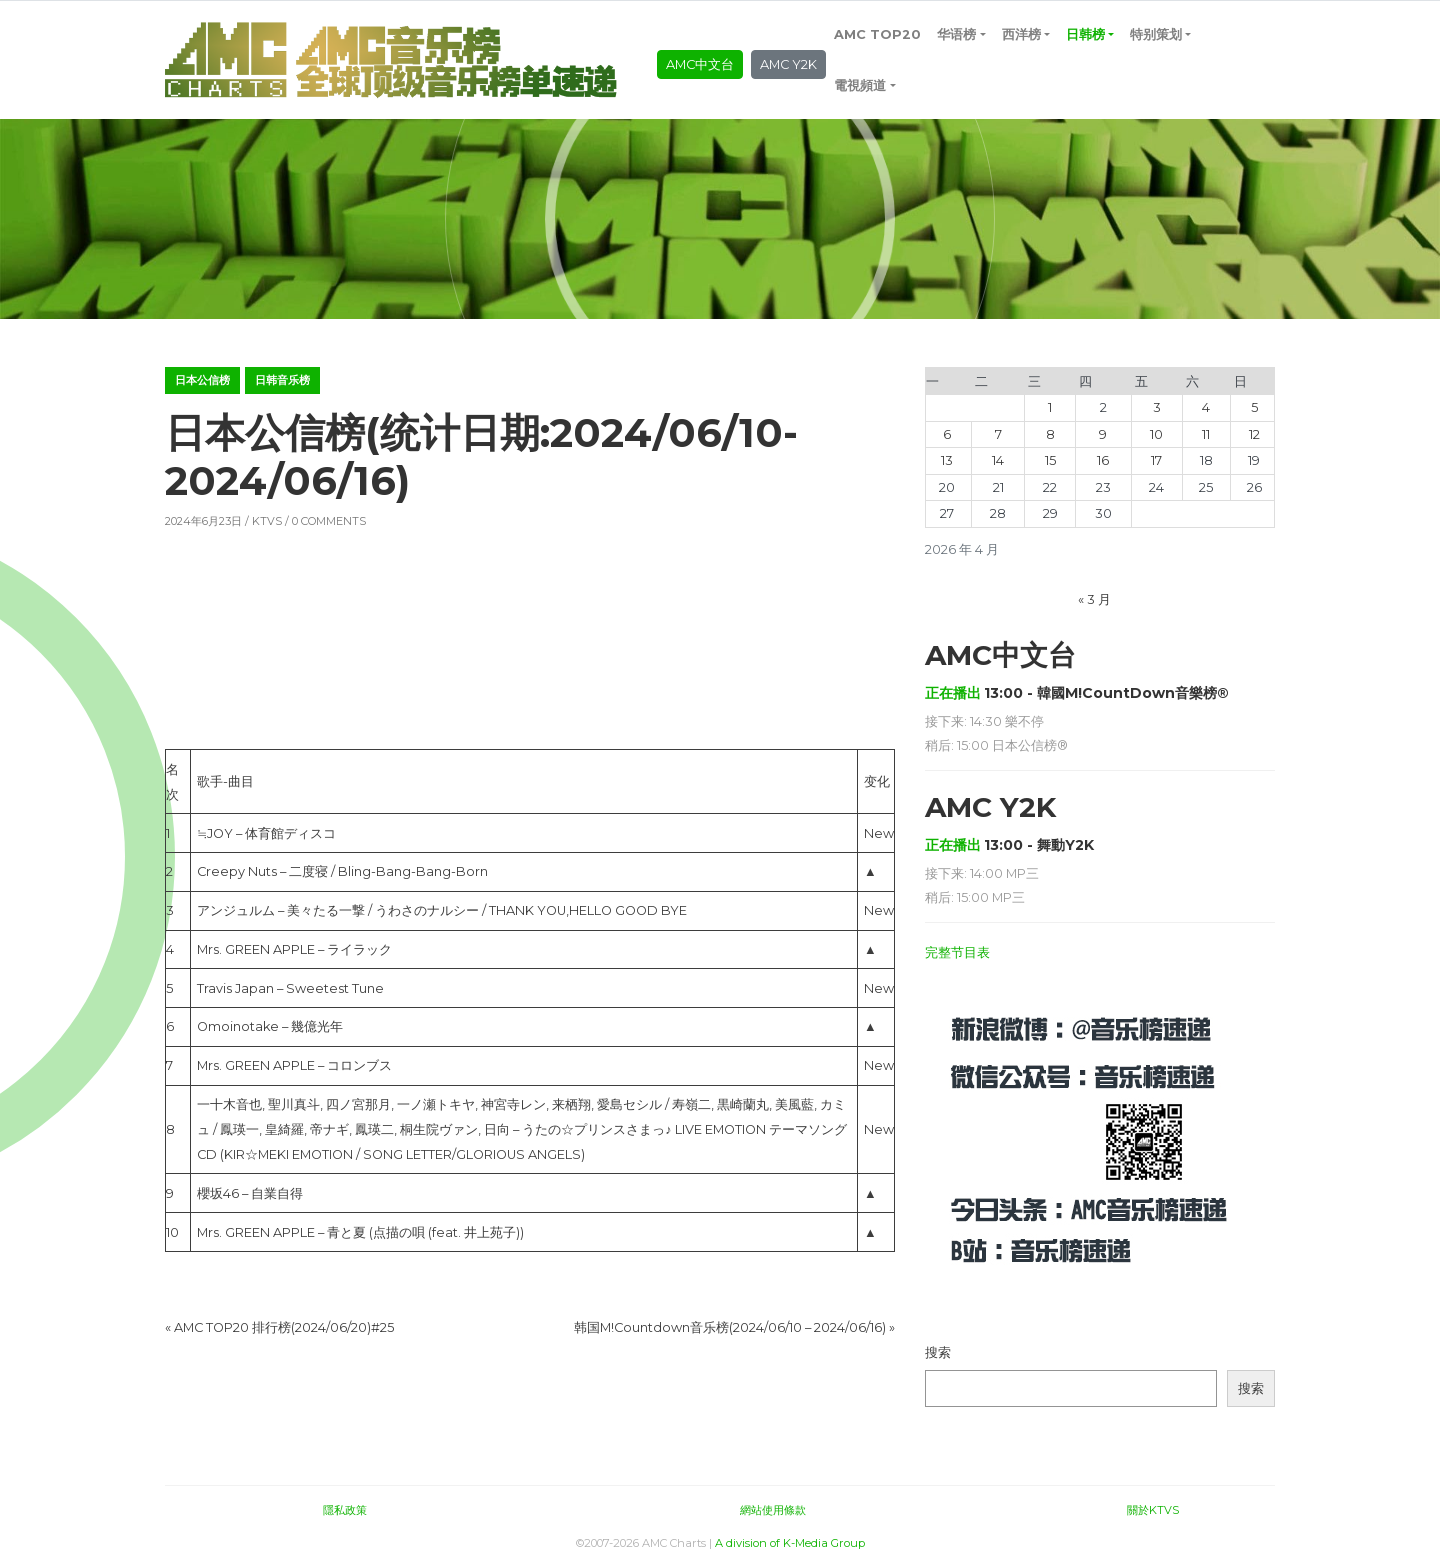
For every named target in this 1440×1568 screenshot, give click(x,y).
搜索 (938, 1352)
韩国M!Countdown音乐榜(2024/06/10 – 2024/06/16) (730, 1327)
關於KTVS (1153, 1510)
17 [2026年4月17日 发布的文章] (1156, 460)
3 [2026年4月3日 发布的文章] (1157, 407)
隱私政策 (345, 1510)
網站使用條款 (773, 1510)
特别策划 (1156, 34)
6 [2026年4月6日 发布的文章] (947, 434)
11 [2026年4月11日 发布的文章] (1206, 434)
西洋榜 (1021, 34)
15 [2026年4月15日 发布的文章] (1050, 460)
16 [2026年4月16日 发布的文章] (1103, 460)
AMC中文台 (700, 64)
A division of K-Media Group (790, 1543)
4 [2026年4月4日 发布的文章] (1206, 407)
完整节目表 (957, 952)
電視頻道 (860, 85)
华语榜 (956, 34)
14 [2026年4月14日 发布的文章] (998, 460)
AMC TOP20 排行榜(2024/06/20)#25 (284, 1327)
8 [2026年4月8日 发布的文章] (1050, 434)
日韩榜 (1085, 34)
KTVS (267, 521)
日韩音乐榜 (282, 380)
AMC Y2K (788, 64)
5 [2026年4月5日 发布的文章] (1254, 407)
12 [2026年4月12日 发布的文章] (1254, 434)
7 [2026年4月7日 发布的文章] (998, 434)
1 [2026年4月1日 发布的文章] (1050, 407)
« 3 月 (1094, 599)
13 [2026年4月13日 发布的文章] (947, 460)
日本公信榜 (202, 380)
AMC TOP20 (877, 34)
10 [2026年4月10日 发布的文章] (1156, 434)
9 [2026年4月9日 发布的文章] (1103, 434)
